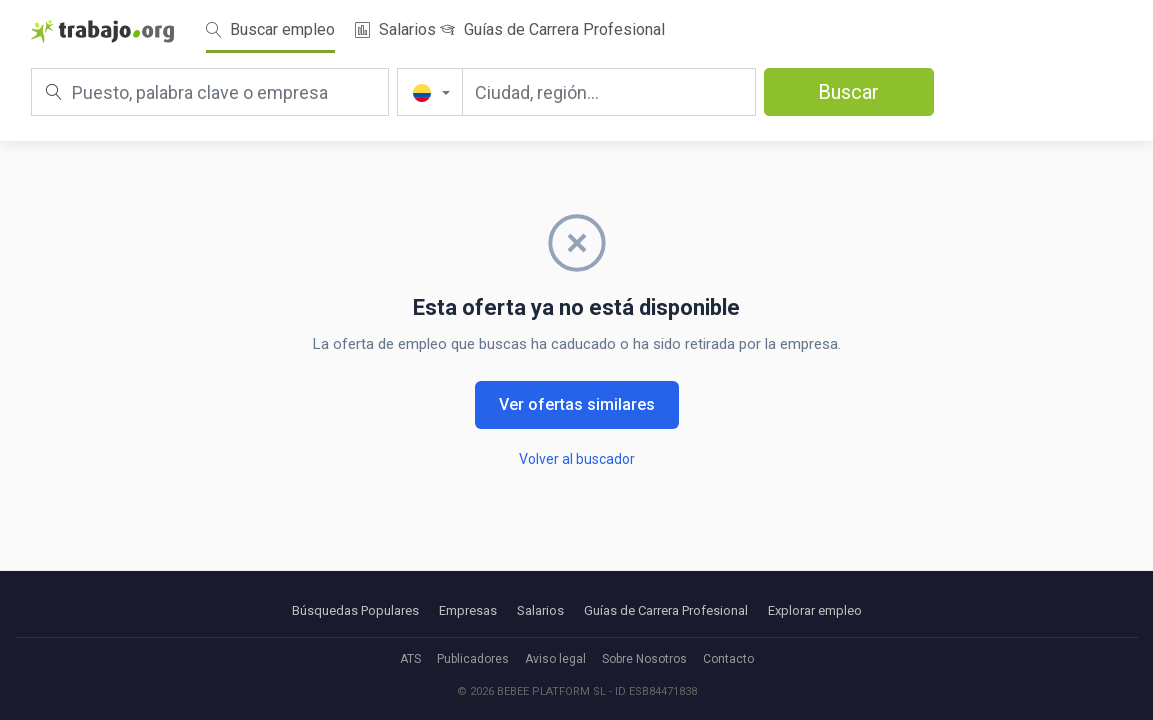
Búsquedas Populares (355, 610)
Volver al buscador (577, 459)
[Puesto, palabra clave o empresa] (210, 92)
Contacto (728, 659)
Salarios (395, 29)
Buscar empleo (270, 29)
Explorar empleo (815, 610)
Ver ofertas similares (577, 404)
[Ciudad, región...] (608, 92)
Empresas (468, 610)
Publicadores (473, 659)
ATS (410, 659)
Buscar (848, 92)
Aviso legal (555, 659)
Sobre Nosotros (644, 659)
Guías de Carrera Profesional (552, 29)
